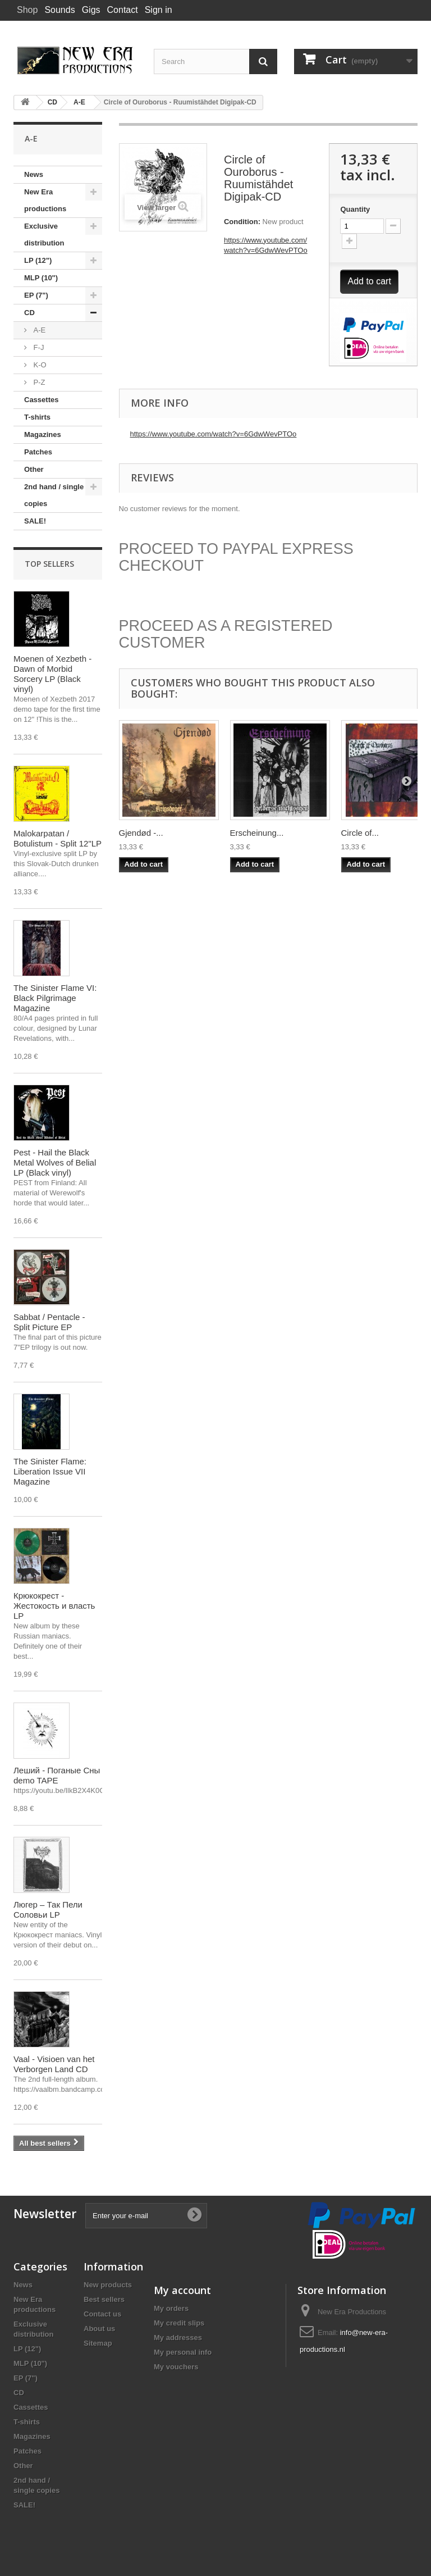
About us (99, 2328)
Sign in (158, 10)
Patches (38, 452)
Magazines (42, 434)
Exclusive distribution (44, 234)
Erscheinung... (257, 833)
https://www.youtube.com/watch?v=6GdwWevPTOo (213, 434)
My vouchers (176, 2367)
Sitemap (98, 2343)
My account (182, 2290)
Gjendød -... (141, 833)
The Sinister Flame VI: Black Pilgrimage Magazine (55, 998)
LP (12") (38, 260)
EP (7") (36, 295)
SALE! (35, 521)
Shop (27, 10)
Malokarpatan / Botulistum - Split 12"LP (57, 838)
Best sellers (104, 2299)
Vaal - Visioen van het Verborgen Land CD (54, 2064)
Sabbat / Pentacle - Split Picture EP (49, 1322)
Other (34, 469)
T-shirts (37, 417)
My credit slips (179, 2323)
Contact (122, 10)
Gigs (91, 10)
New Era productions (45, 200)
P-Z (38, 382)
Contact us (102, 2314)
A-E (38, 330)
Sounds (59, 10)
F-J (37, 347)
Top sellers (49, 563)
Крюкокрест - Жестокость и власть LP (54, 1606)
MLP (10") (41, 278)
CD (29, 312)
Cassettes (41, 399)
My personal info (183, 2352)
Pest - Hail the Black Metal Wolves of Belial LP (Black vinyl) (54, 1162)
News (33, 174)
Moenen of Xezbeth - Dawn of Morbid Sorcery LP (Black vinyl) (52, 674)
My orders (171, 2308)
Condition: (242, 221)
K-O (39, 365)
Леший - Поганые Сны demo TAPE (56, 1775)
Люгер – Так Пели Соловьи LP (47, 1909)
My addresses (178, 2337)
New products (108, 2285)
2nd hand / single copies (54, 495)
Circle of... (360, 833)
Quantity (355, 209)
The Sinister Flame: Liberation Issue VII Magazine (49, 1471)
